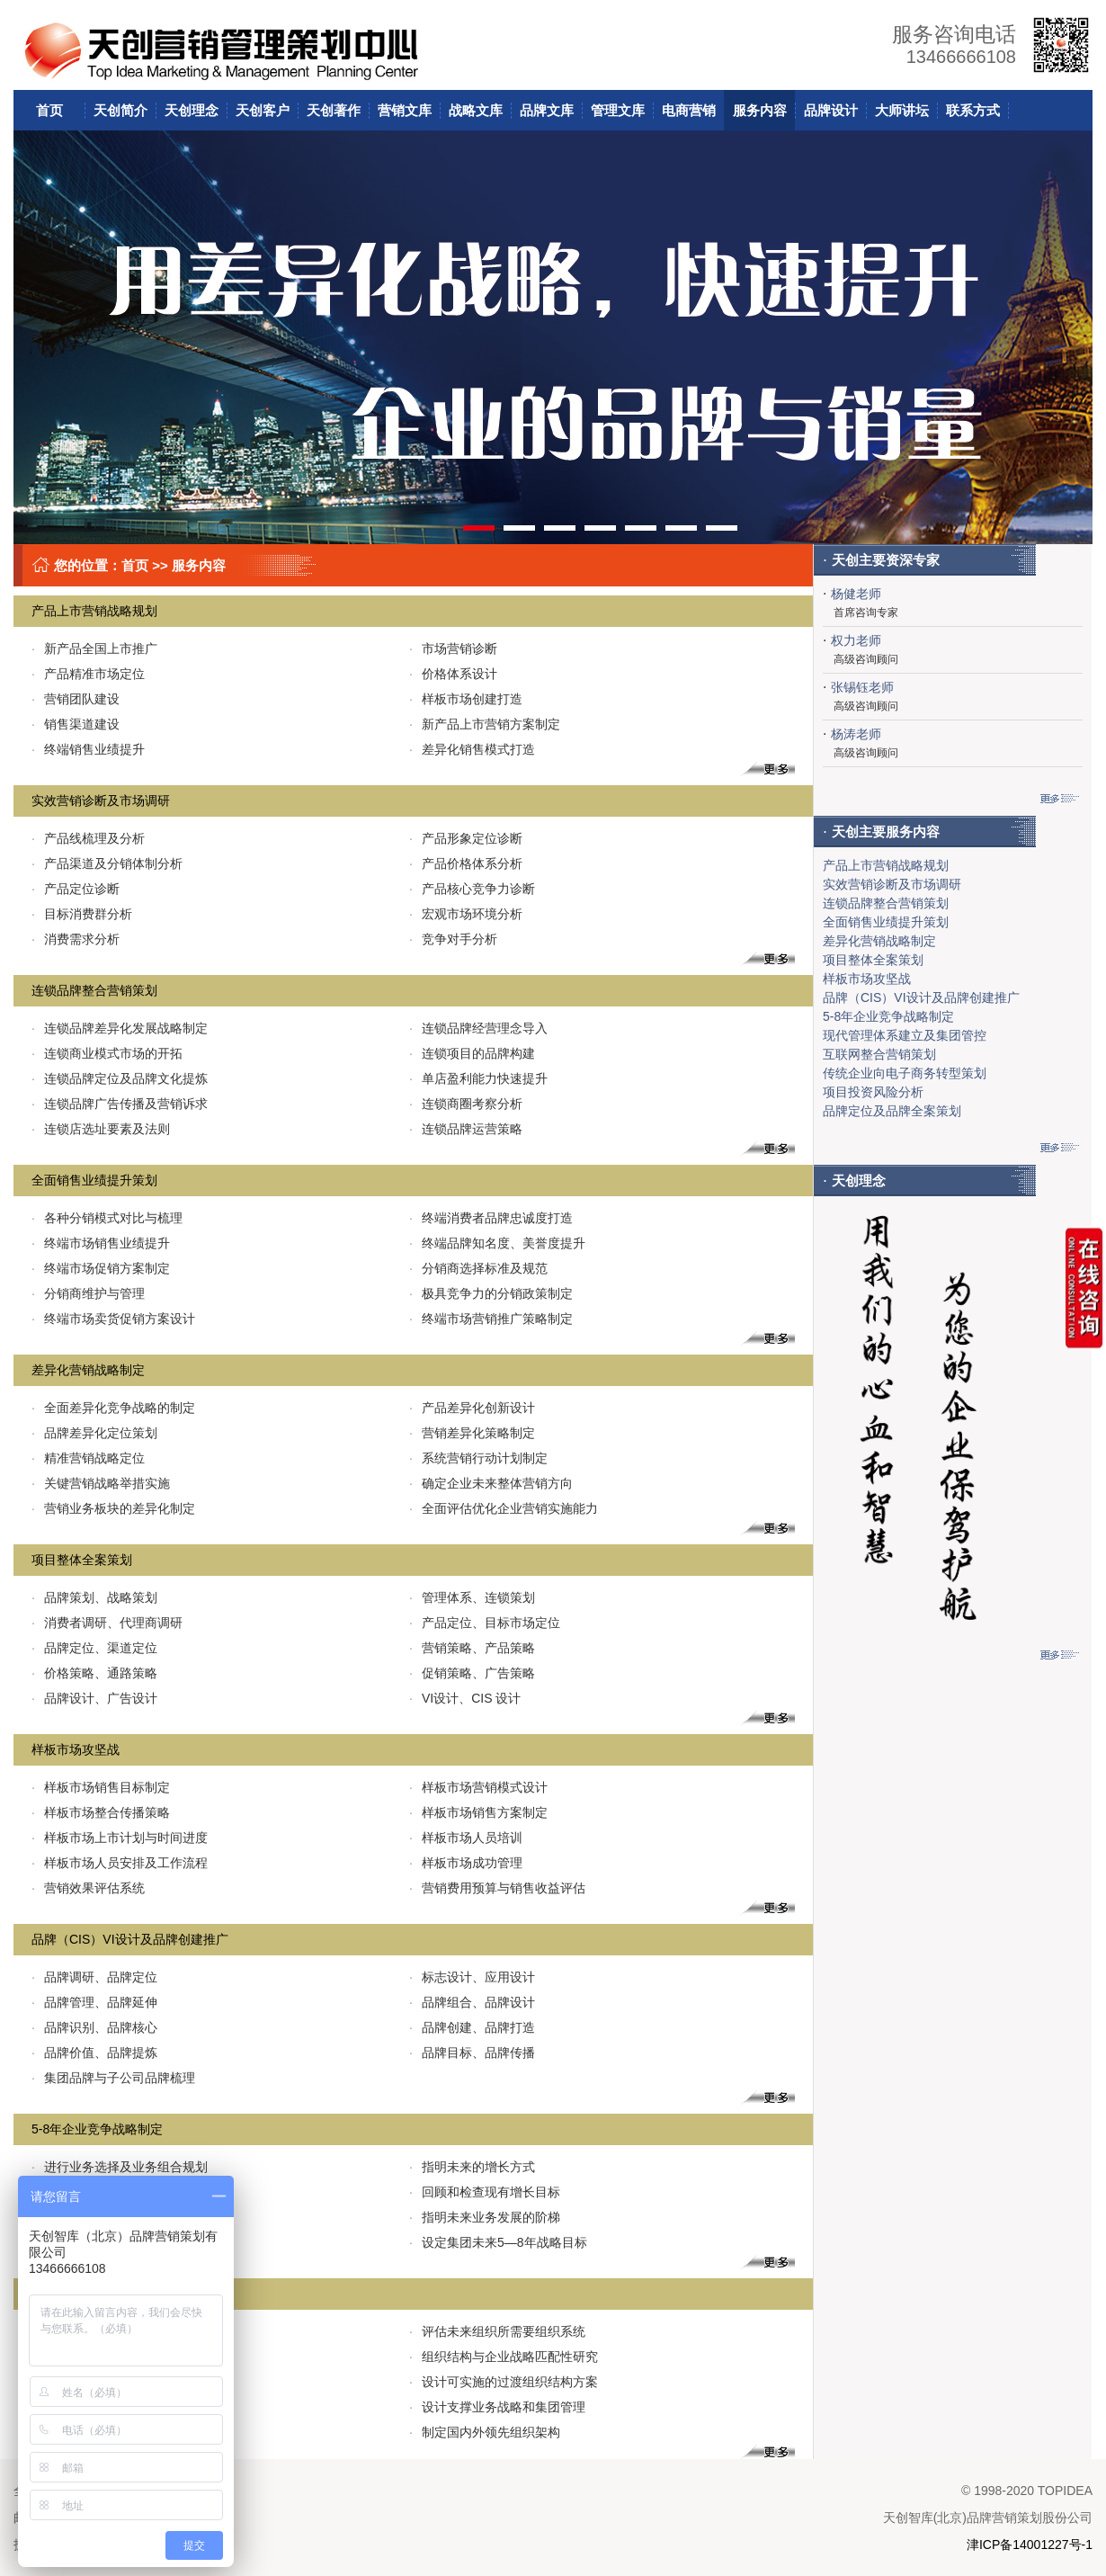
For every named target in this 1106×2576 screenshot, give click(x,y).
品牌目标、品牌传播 (472, 2052)
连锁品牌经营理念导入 (478, 1028)
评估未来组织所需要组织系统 (497, 2331)
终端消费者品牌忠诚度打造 (491, 1218)
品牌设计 (831, 110)
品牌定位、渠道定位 (94, 1648)
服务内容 (760, 110)
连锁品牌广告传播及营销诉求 (119, 1103)
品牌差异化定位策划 (94, 1433)
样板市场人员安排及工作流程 (119, 1863)
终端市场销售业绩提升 (100, 1243)
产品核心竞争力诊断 (472, 888)
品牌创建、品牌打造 (472, 2027)
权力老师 (856, 640)
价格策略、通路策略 (94, 1673)
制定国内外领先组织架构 (484, 2432)
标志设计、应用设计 (472, 1977)
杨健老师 (856, 593)
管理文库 (618, 110)
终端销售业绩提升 (88, 749)
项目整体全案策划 (81, 1559)
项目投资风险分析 (873, 1092)
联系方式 (973, 110)
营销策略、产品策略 (472, 1648)
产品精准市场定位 (88, 673)
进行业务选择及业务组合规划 (119, 2167)
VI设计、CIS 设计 (465, 1698)
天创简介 (120, 110)
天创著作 (334, 110)
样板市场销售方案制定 (478, 1812)
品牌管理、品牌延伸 (94, 2002)
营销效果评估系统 (88, 1888)
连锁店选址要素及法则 (100, 1129)
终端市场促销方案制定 (100, 1268)
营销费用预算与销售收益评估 (497, 1888)
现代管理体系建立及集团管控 (904, 1035)
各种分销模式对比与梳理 (107, 1218)
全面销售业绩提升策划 (94, 1180)
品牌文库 (547, 110)
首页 (49, 110)
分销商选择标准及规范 (478, 1268)
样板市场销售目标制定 (100, 1787)
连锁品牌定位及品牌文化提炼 (119, 1078)
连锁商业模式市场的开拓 (107, 1053)
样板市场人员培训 (465, 1837)
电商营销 (689, 110)
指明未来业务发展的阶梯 (484, 2217)
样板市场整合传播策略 (100, 1812)
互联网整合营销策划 (879, 1054)
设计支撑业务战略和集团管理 (497, 2407)
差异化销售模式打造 (472, 749)
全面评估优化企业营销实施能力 (503, 1508)
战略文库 (476, 110)
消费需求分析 (75, 939)
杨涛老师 (856, 734)
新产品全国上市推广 (94, 648)
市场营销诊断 (453, 648)
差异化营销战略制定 (88, 1370)
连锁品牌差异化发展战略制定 (119, 1028)
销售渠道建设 (75, 724)
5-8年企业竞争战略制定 (97, 2129)
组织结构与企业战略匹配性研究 (503, 2356)
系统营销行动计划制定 (478, 1458)
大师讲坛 (902, 110)
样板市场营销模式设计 (478, 1787)
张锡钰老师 (862, 687)
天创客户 (263, 110)
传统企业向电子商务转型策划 (904, 1073)
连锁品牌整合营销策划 (94, 990)
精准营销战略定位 (88, 1458)
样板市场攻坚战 (75, 1749)
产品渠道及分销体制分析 (107, 863)
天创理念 (192, 110)
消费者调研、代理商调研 (107, 1622)
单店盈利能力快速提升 (478, 1078)
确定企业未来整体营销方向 (491, 1483)
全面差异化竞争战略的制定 (113, 1407)
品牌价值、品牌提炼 (94, 2052)
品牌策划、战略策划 (94, 1597)
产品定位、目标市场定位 (484, 1622)
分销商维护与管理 (88, 1293)
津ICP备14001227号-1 (1030, 2544)
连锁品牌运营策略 (465, 1129)
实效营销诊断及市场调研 (100, 800)
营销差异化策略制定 (472, 1433)
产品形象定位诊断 (465, 838)
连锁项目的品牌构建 (472, 1053)
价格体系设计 (453, 673)
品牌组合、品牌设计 (472, 2002)
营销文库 (405, 110)
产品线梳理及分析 (88, 838)
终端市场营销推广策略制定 (491, 1318)
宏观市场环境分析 (465, 914)
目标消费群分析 (81, 914)
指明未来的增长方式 (472, 2167)
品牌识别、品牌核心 (94, 2027)
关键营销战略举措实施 (100, 1483)
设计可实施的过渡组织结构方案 (503, 2382)
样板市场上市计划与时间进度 (119, 1837)
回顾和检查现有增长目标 (484, 2192)
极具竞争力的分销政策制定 (491, 1293)
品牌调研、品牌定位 (94, 1977)
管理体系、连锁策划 (472, 1597)
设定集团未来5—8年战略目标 (497, 2242)
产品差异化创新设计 (472, 1407)
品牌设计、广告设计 (94, 1698)
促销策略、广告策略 (472, 1673)
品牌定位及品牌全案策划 (892, 1111)
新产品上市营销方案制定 (484, 724)
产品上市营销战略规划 (94, 611)
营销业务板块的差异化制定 (113, 1508)
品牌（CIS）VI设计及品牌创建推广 (129, 1939)
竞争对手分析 (453, 939)
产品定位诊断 (75, 888)
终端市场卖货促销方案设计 (113, 1318)
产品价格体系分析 (465, 863)
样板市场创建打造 (465, 699)
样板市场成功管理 (465, 1863)
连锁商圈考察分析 (465, 1103)
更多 (758, 769)
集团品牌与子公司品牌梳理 (113, 2078)
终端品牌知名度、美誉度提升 (497, 1243)
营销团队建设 (75, 699)
